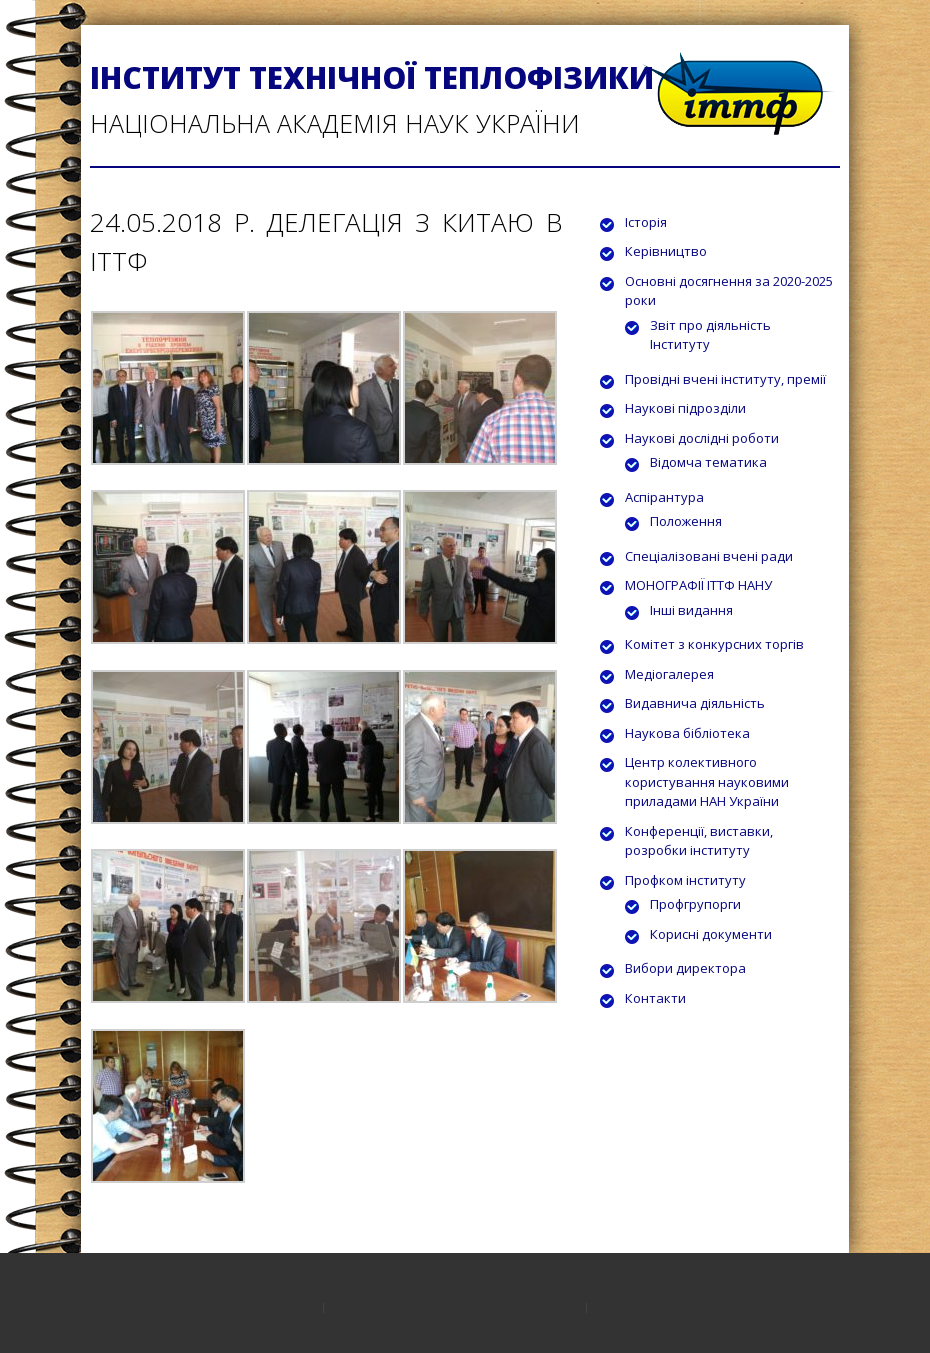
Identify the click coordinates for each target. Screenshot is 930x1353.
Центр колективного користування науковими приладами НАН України (707, 781)
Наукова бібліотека (687, 733)
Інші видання (691, 610)
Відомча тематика (708, 462)
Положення (686, 521)
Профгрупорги (695, 904)
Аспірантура (664, 497)
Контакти (655, 998)
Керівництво (666, 251)
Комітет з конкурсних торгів (714, 644)
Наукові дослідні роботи (702, 438)
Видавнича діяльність (695, 703)
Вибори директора (685, 968)
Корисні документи (711, 934)
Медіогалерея (669, 674)
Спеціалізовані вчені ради (709, 556)
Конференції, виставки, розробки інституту (699, 841)
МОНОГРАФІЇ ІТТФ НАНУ (698, 585)
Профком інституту (685, 880)
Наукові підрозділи (685, 408)
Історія (646, 222)
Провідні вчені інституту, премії (725, 379)
